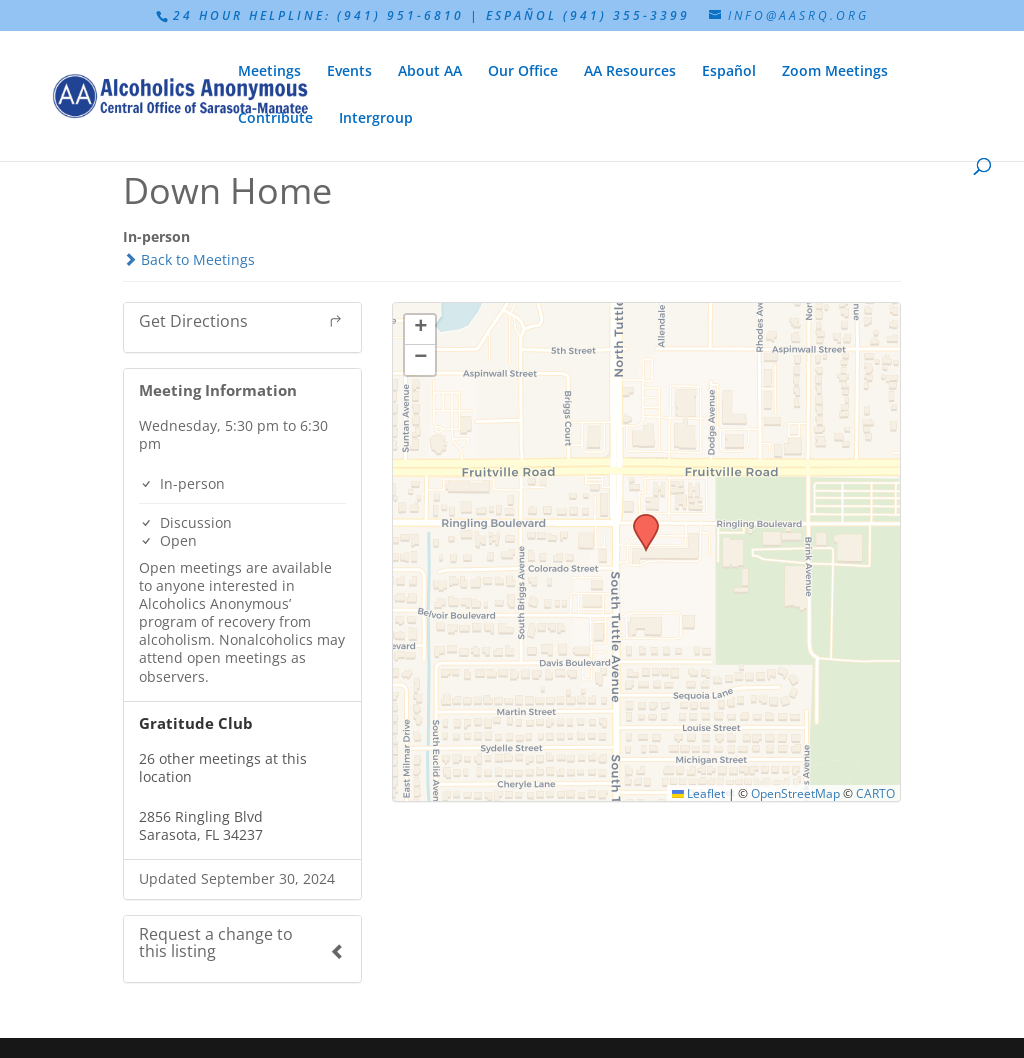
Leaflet (698, 793)
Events (349, 72)
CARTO (875, 793)
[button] (639, 520)
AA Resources (630, 72)
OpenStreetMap (795, 793)
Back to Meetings (189, 259)
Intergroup (376, 119)
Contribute (275, 119)
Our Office (523, 72)
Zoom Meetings (835, 72)
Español (729, 72)
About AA (430, 72)
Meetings (269, 72)
